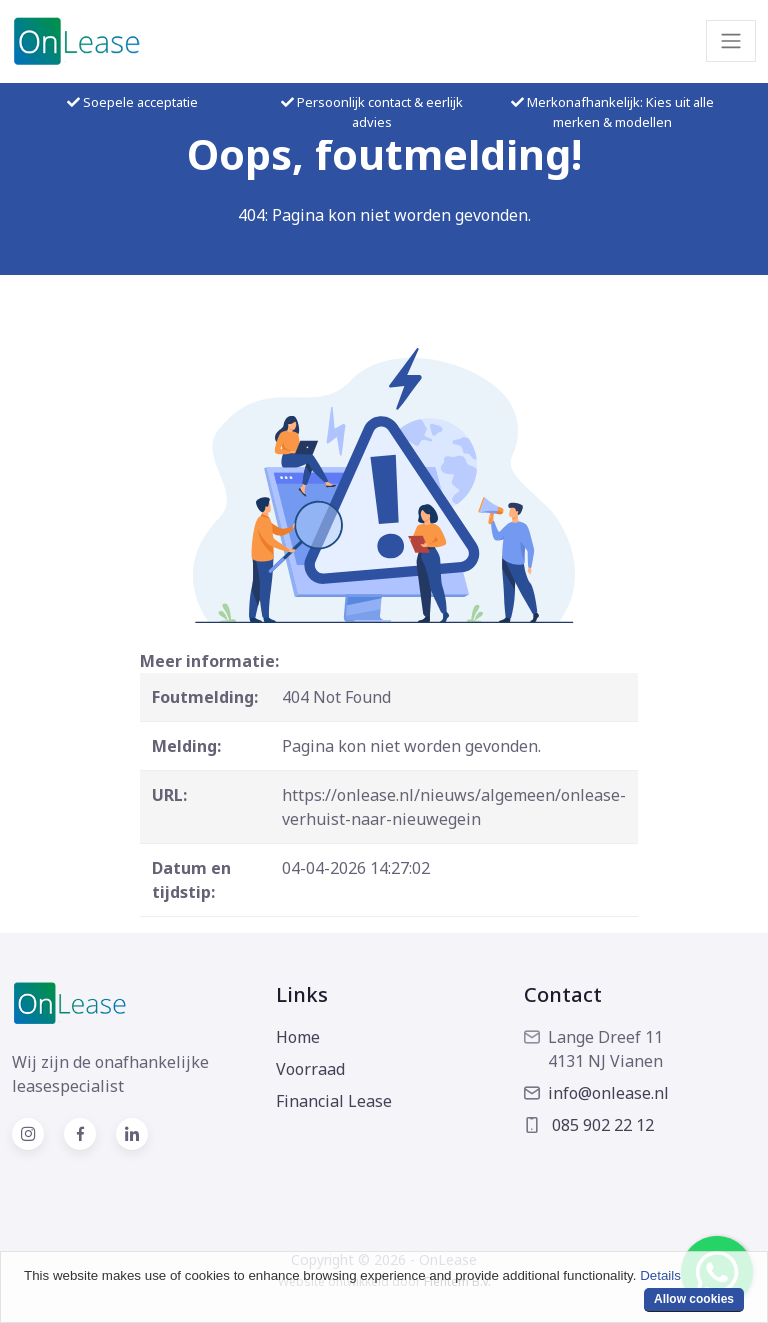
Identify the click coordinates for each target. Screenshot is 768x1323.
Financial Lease (334, 1101)
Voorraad (310, 1069)
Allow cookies (694, 1299)
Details (660, 1275)
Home (298, 1037)
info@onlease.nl (596, 1093)
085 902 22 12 (589, 1125)
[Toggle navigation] (731, 41)
